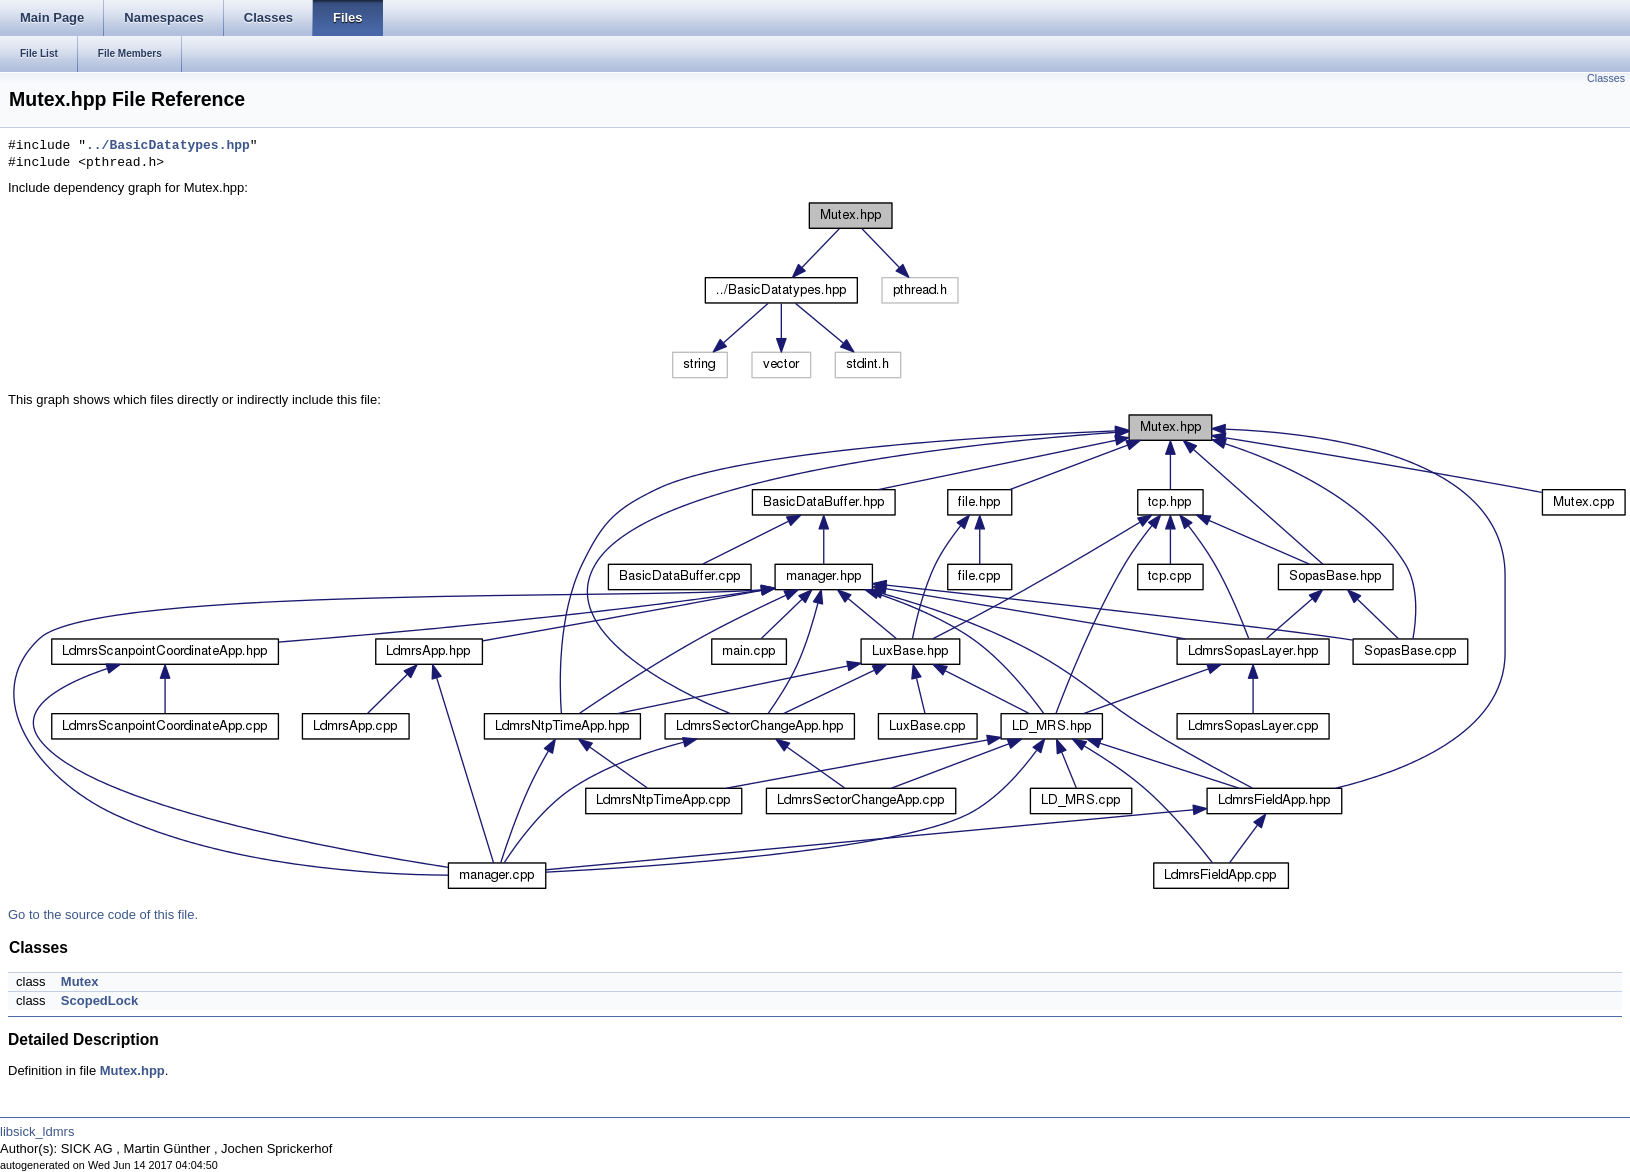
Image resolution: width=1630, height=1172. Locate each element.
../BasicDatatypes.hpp (168, 146)
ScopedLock (99, 1000)
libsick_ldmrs (37, 1131)
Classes (1606, 78)
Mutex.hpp (132, 1070)
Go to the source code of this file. (103, 914)
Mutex (80, 981)
